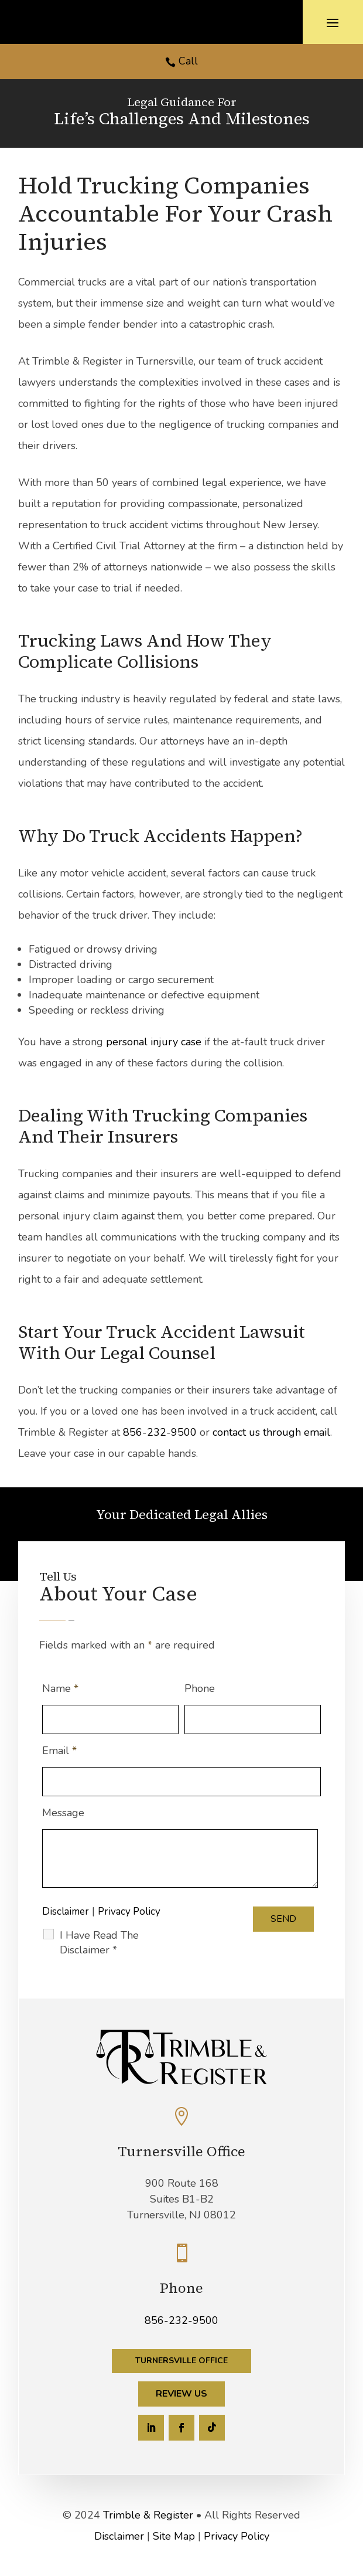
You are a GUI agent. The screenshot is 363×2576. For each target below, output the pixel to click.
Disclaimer (65, 1911)
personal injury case (155, 1042)
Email (59, 1751)
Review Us (181, 2393)
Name (60, 1688)
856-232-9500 (160, 1432)
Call (188, 61)
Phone (199, 1688)
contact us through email (271, 1432)
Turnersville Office (181, 2360)
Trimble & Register (148, 2515)
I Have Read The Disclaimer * (99, 1942)
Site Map (174, 2536)
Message (63, 1813)
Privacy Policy (129, 1911)
